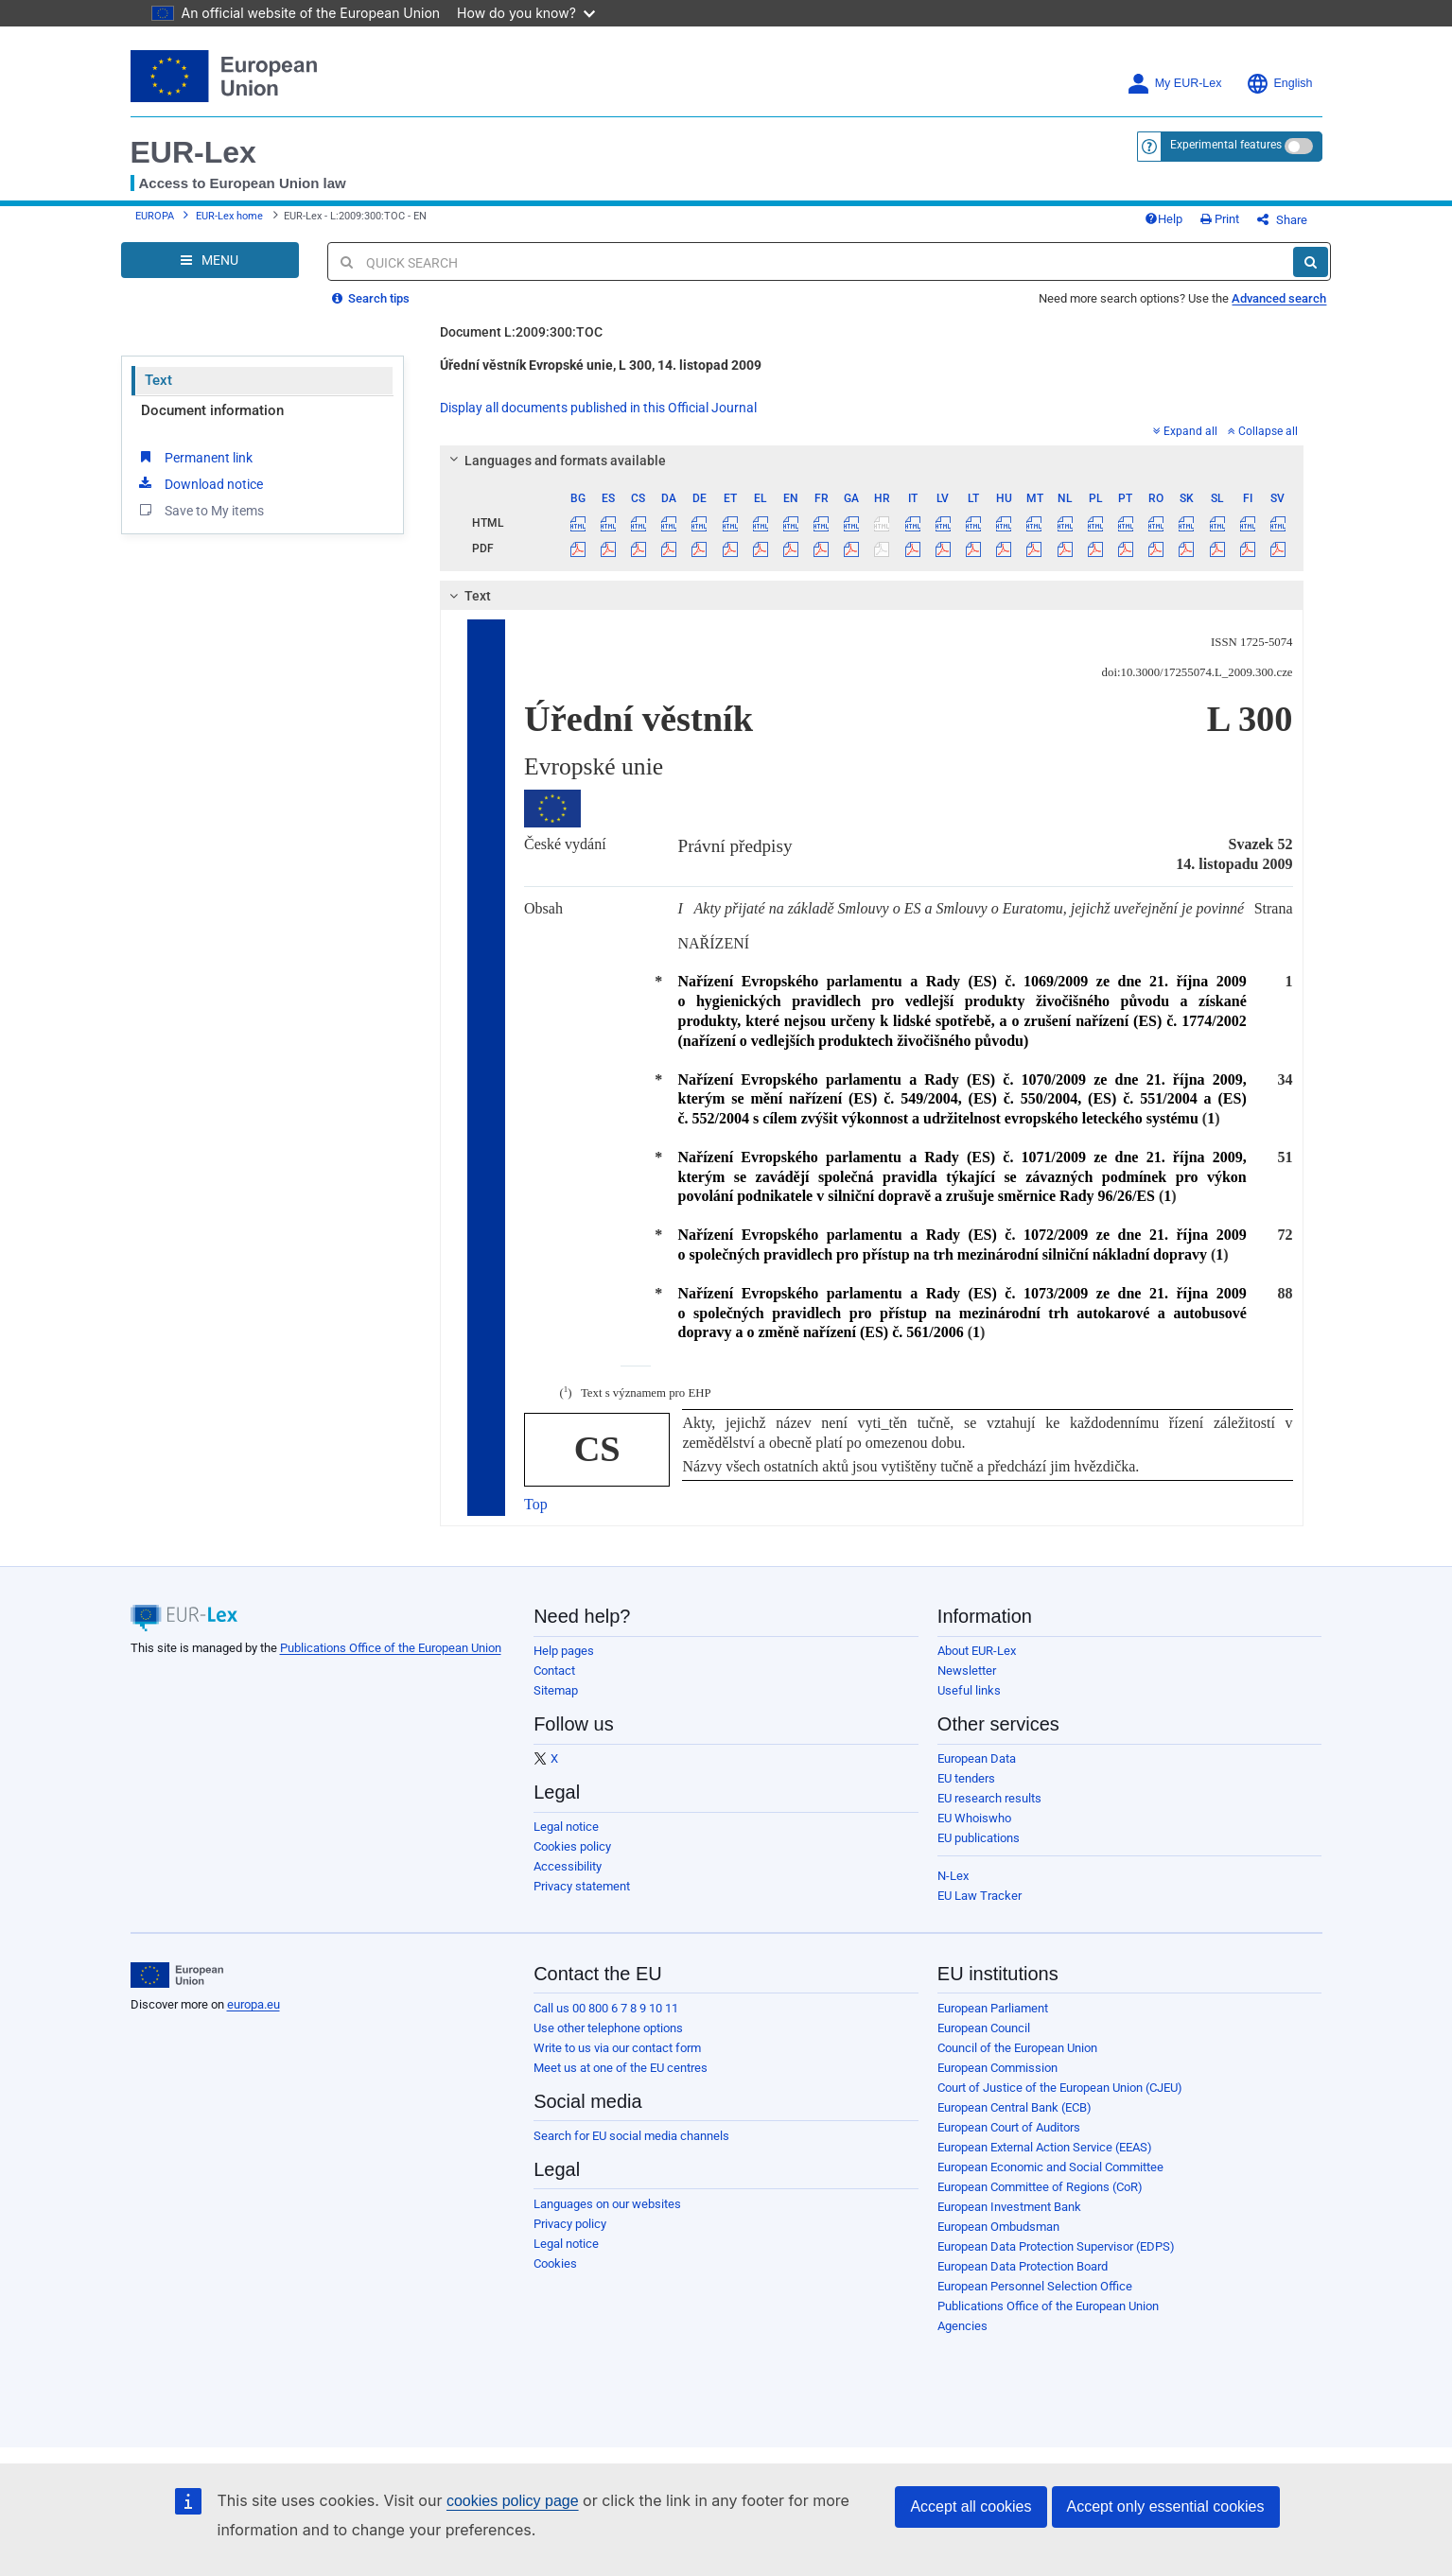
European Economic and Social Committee (1050, 2167)
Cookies (555, 2263)
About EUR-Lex (976, 1651)
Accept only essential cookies (1166, 2506)
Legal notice (566, 1826)
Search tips (371, 298)
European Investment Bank (1009, 2207)
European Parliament (992, 2008)
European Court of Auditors (1008, 2127)
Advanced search (1279, 298)
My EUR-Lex (1174, 84)
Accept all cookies (970, 2506)
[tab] (872, 460)
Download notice (199, 483)
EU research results (989, 1798)
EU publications (978, 1838)
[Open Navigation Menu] (210, 260)
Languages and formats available (555, 460)
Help (1163, 219)
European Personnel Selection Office (1034, 2286)
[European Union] (177, 1975)
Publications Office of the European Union (390, 1648)
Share (1282, 220)
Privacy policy (570, 2224)
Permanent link (194, 456)
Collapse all (1263, 431)
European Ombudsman (998, 2226)
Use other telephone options (608, 2028)
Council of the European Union (1017, 2048)
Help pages (564, 1651)
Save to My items (200, 509)
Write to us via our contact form (617, 2048)
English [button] (1279, 84)
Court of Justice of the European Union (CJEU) (1059, 2087)
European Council (983, 2028)
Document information (212, 410)
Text (158, 380)
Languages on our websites (607, 2204)
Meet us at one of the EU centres (621, 2068)
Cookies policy (572, 1846)
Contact (554, 1670)
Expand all (1185, 431)
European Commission (997, 2068)
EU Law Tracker (979, 1895)
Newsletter (966, 1670)
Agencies (962, 2326)
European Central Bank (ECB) (1014, 2107)
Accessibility (568, 1866)
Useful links (969, 1690)
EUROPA (154, 216)
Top (536, 1504)
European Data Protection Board (1022, 2266)
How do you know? (526, 13)
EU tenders (966, 1778)
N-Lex (953, 1876)
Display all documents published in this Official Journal (598, 407)
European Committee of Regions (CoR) (1040, 2187)
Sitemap (556, 1690)
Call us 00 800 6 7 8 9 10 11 (606, 2008)
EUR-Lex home (229, 216)
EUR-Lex (193, 152)
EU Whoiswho (974, 1818)
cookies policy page (512, 2501)
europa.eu (253, 2004)
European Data (976, 1758)
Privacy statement (582, 1886)
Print (1219, 219)
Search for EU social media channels (631, 2136)
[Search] (1310, 262)
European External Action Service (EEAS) (1044, 2147)
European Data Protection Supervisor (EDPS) (1056, 2246)
